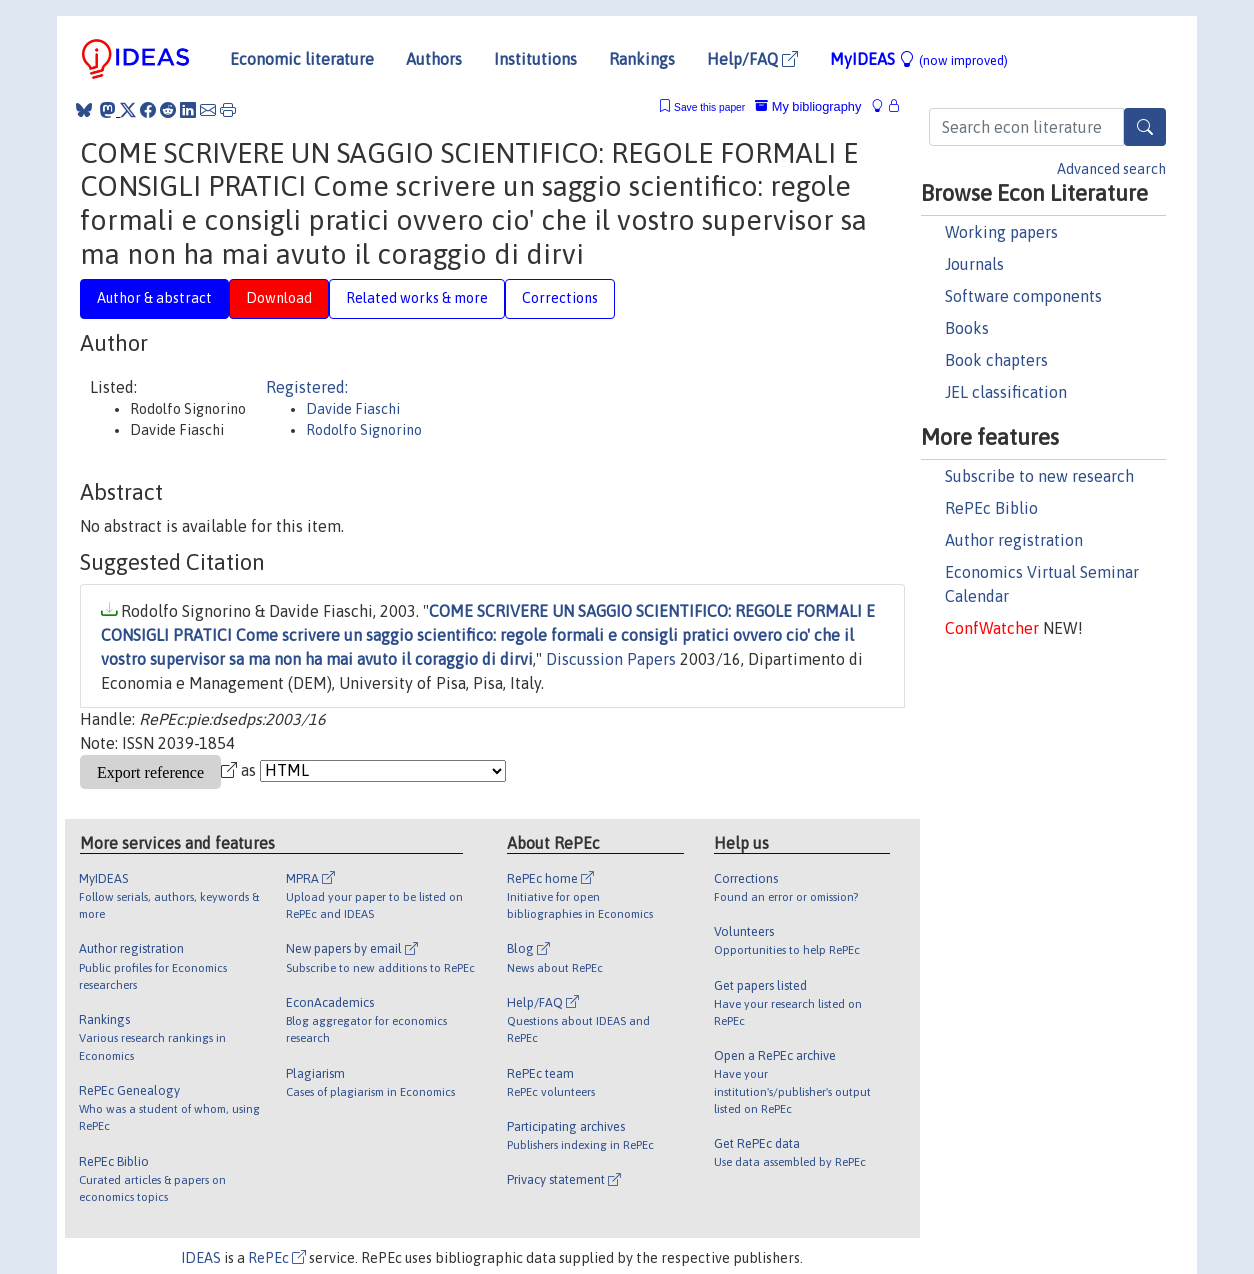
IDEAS (201, 1258)
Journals (974, 264)
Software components (1023, 296)
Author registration (1014, 540)
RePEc (277, 1258)
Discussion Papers (611, 659)
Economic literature (302, 59)
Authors (434, 59)
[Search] (1145, 127)
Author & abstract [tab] (154, 298)
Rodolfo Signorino (364, 430)
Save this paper (709, 107)
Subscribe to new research (1039, 476)
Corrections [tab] (560, 298)
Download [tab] (279, 298)
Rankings (642, 59)
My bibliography (808, 106)
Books (967, 328)
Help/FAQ (752, 59)
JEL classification (1006, 392)
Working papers (1001, 232)
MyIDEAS (919, 59)
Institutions (535, 59)
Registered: (307, 387)
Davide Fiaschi (353, 409)
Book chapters (996, 360)
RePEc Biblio (991, 508)
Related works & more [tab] (417, 298)
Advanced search (1111, 169)
